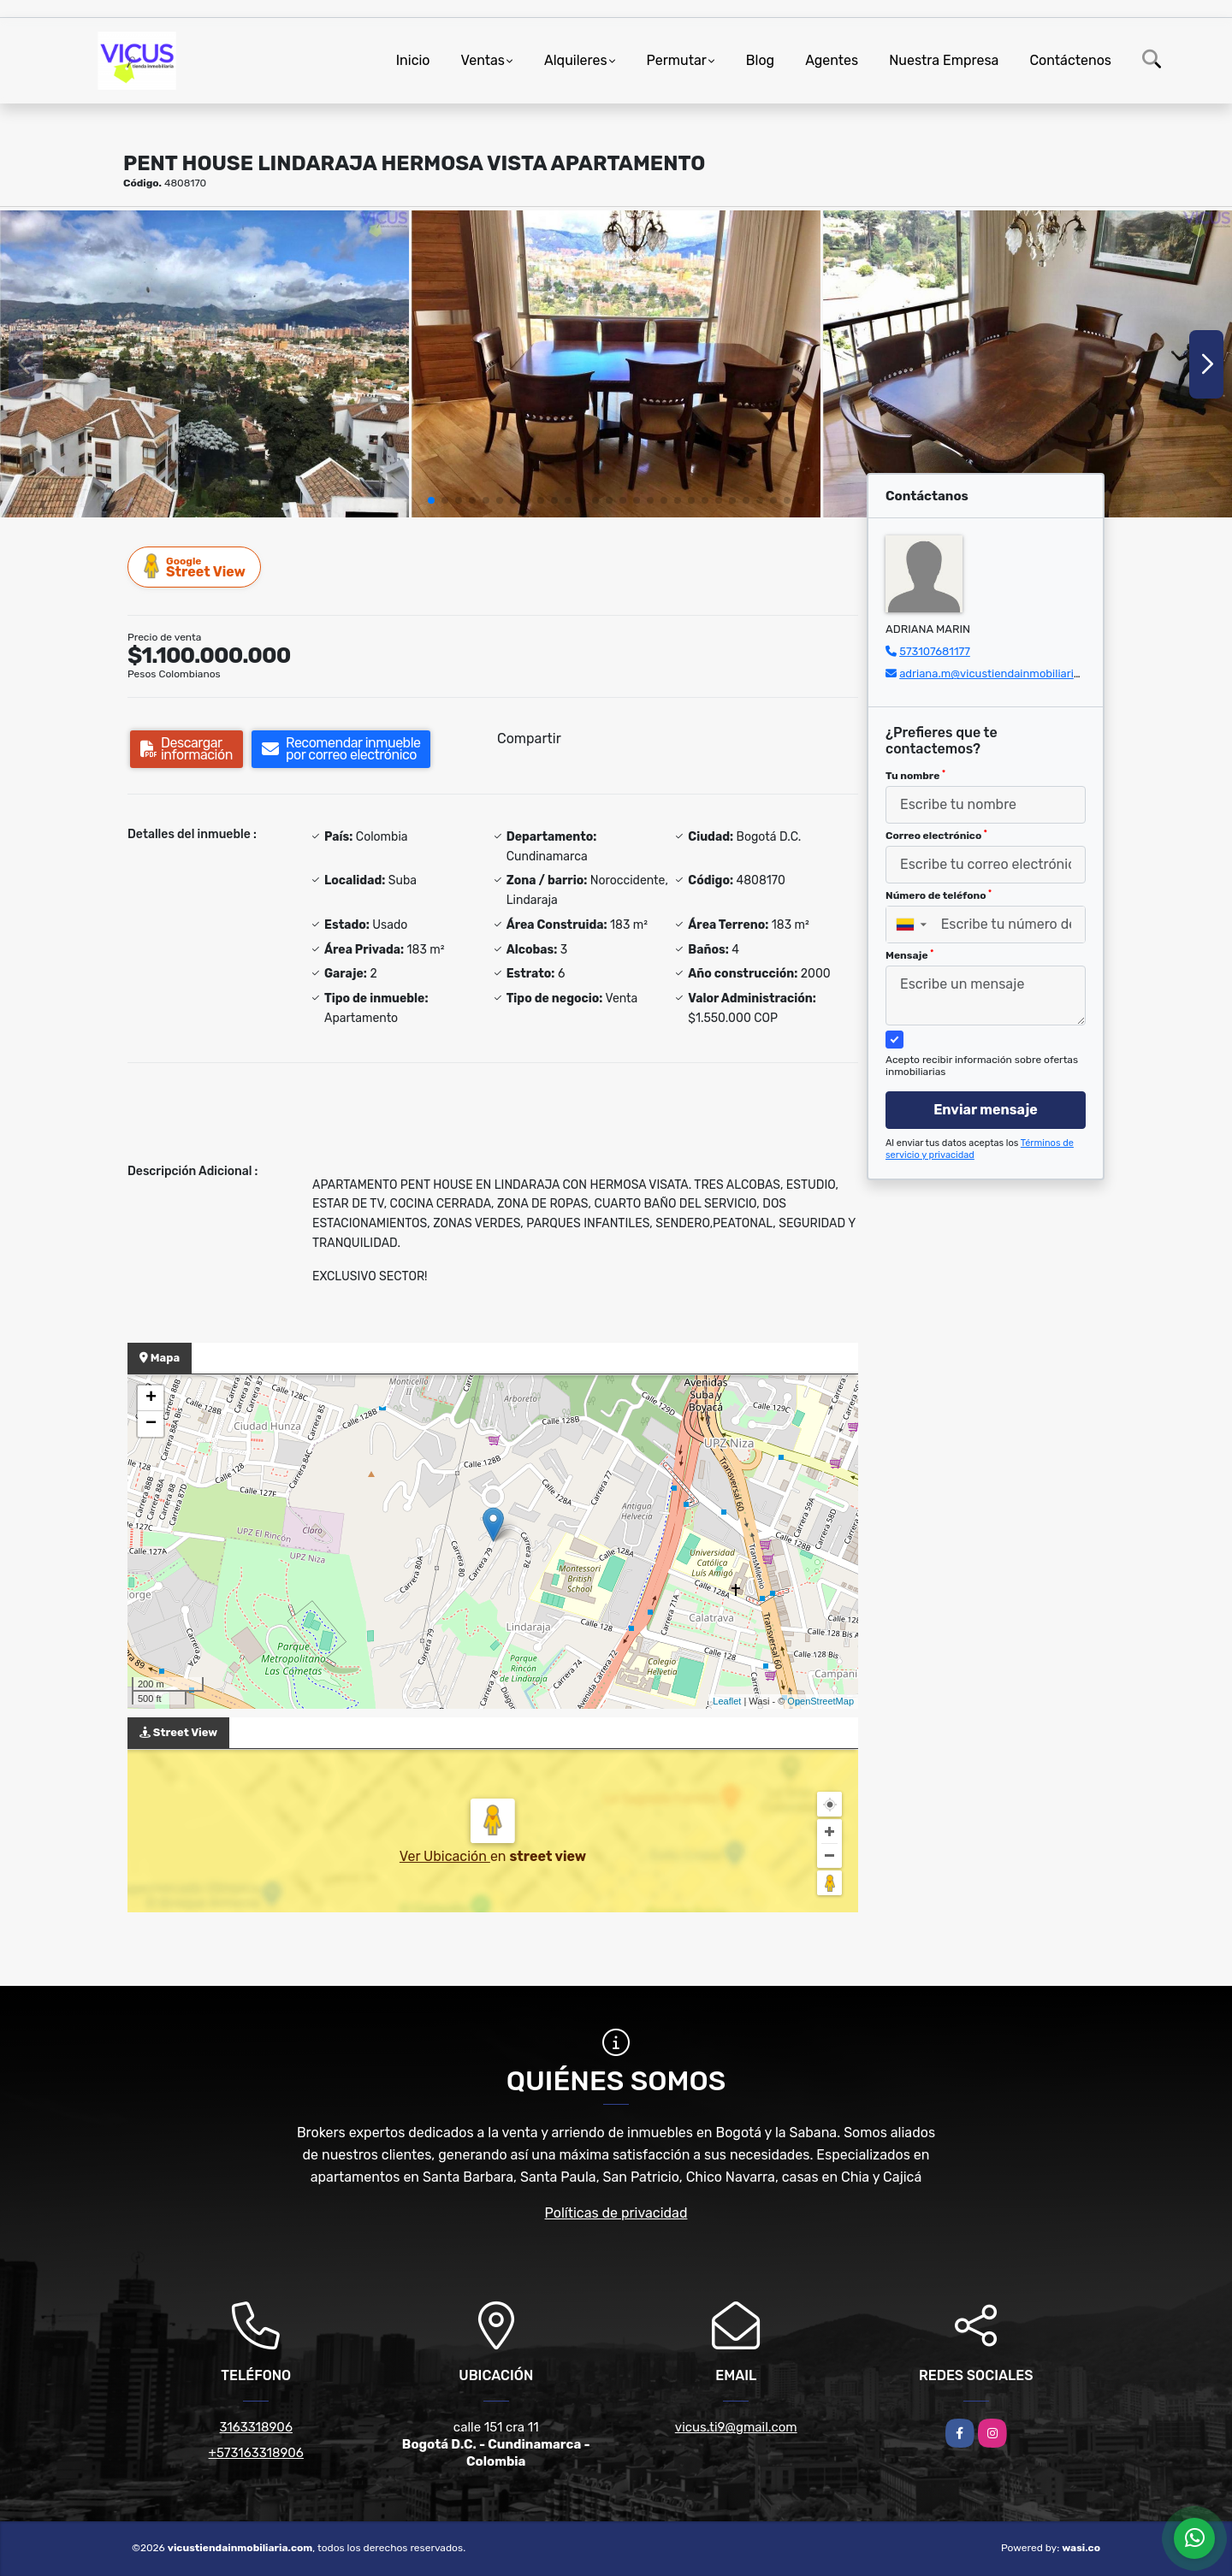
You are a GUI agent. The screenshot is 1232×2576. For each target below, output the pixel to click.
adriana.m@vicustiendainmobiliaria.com (1002, 673)
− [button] (151, 1424)
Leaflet (727, 1701)
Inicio (413, 60)
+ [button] (151, 1398)
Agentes (831, 60)
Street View (195, 566)
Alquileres (575, 60)
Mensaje (909, 955)
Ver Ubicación (445, 1856)
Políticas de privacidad (616, 2213)
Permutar (677, 60)
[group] (204, 363)
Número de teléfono (939, 895)
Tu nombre (915, 776)
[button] (431, 500)
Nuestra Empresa (943, 60)
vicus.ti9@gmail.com (736, 2427)
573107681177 (934, 651)
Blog (760, 60)
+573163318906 (256, 2453)
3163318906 (256, 2427)
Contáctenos (1070, 60)
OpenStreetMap (820, 1701)
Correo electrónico (936, 835)
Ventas (483, 60)
